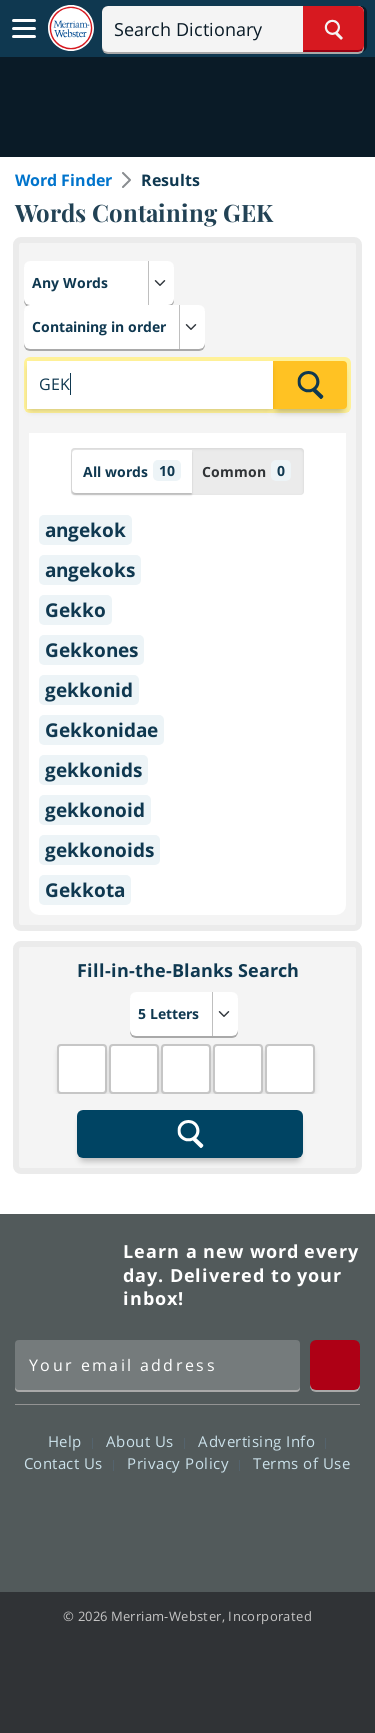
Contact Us (69, 1463)
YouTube (223, 1520)
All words (132, 470)
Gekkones (91, 650)
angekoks (90, 570)
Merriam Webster (66, 1275)
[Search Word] (333, 29)
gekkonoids (99, 850)
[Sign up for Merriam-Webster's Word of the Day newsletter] (157, 1365)
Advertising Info (262, 1441)
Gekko (75, 610)
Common (246, 470)
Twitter (151, 1520)
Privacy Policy (183, 1463)
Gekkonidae (101, 730)
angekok (85, 530)
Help (70, 1441)
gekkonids (93, 770)
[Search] (233, 29)
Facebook (79, 1520)
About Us (145, 1441)
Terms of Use (301, 1463)
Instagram (295, 1520)
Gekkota (85, 890)
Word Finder (63, 180)
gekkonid (89, 690)
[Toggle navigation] (24, 29)
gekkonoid (95, 810)
